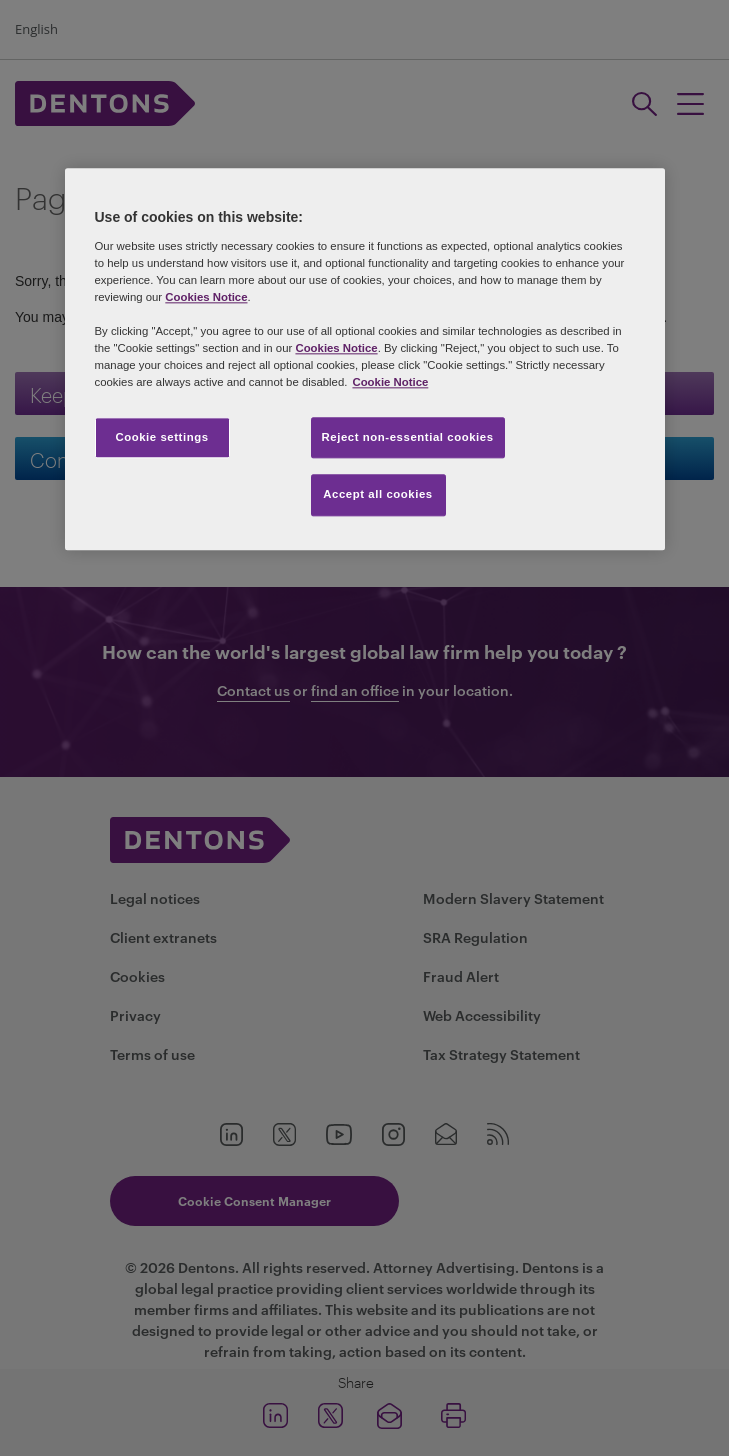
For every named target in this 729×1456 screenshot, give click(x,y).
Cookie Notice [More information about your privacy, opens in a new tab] (390, 383)
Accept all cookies (378, 495)
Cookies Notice (206, 298)
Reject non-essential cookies (408, 437)
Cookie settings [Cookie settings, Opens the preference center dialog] (161, 437)
